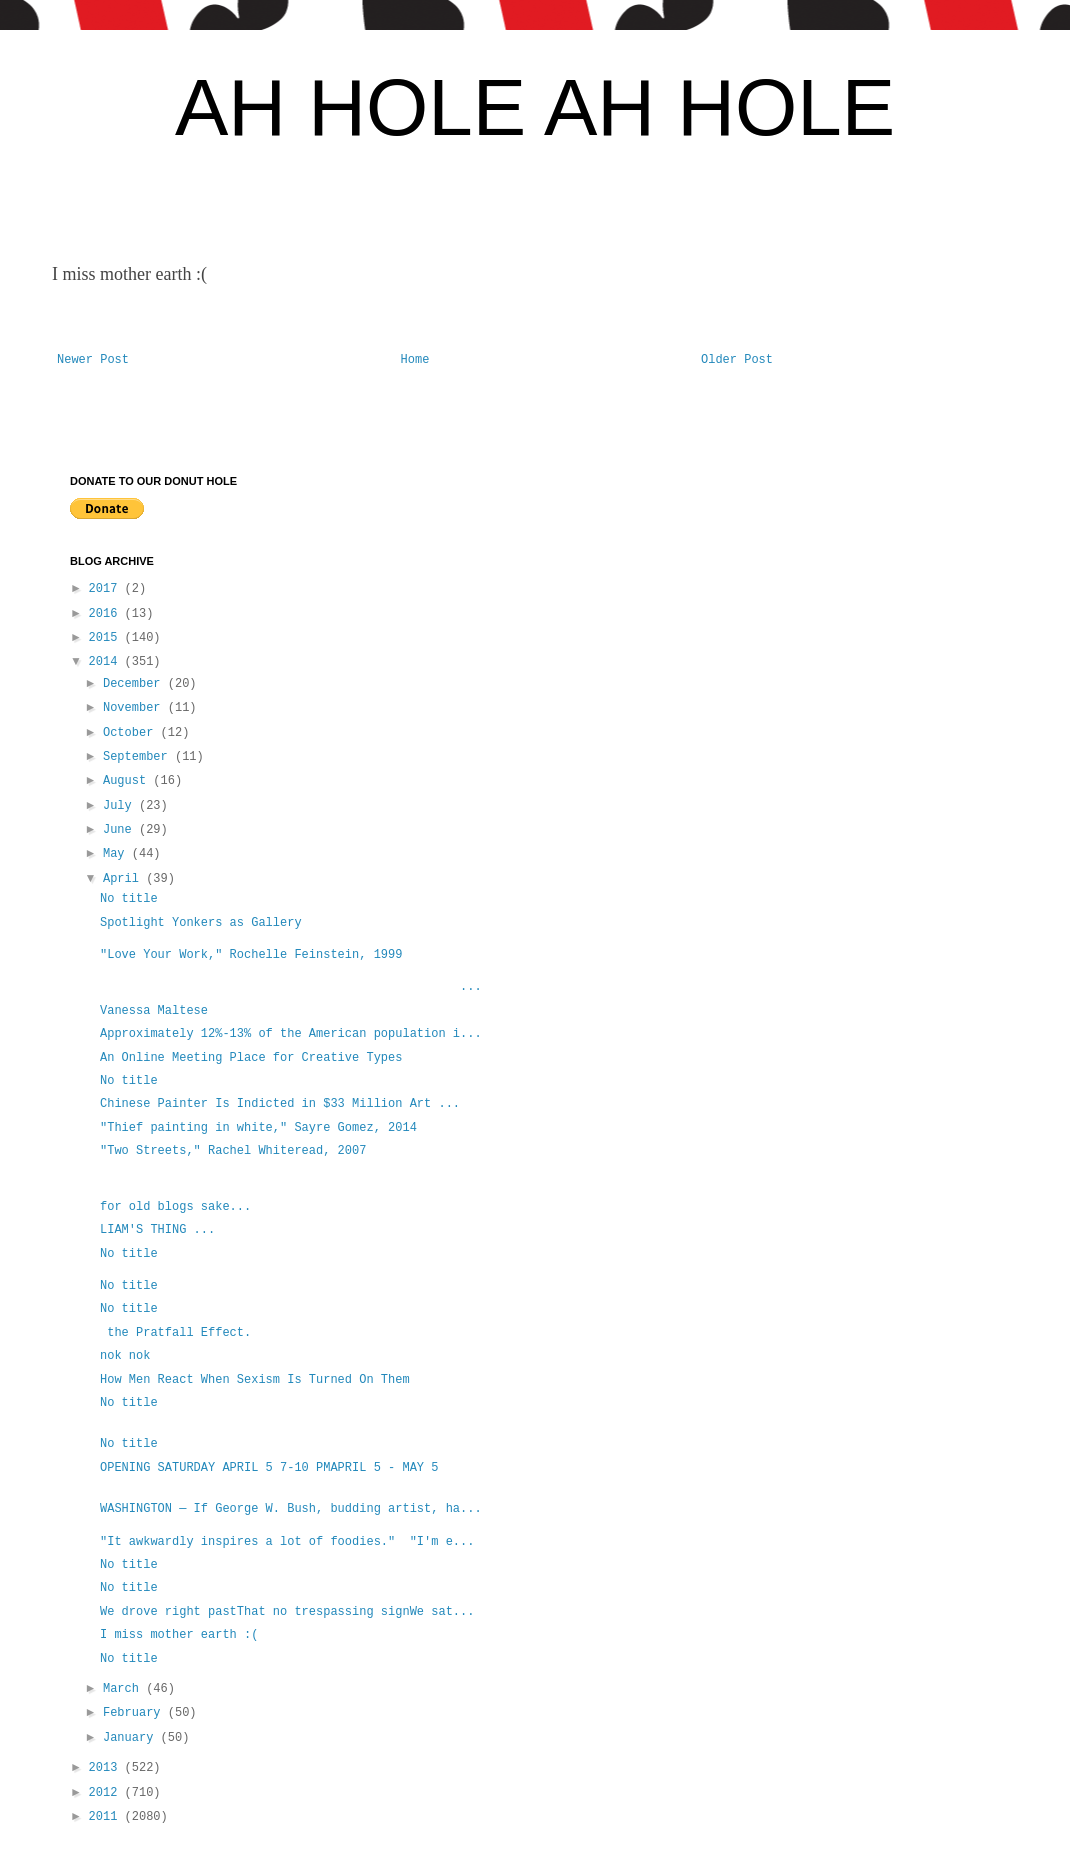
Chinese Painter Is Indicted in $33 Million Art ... (280, 1104)
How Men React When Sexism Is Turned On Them (255, 1380)
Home (415, 360)
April (124, 879)
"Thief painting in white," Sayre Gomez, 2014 (258, 1128)
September (139, 757)
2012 (107, 1793)
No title (129, 899)
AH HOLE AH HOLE (535, 107)
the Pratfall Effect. (175, 1333)
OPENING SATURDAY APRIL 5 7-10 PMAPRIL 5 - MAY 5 (269, 1468)
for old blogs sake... (175, 1207)
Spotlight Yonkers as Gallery (201, 923)
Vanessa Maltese (154, 1011)
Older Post (737, 360)
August (128, 781)
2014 (107, 662)
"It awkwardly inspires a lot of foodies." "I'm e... (287, 1542)
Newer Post (93, 360)
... (291, 987)
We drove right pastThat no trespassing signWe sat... (287, 1612)
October (132, 733)
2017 (107, 589)
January (132, 1738)
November (135, 708)
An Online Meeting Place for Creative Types (251, 1058)
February (135, 1713)
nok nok (125, 1356)
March (124, 1689)
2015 (107, 638)
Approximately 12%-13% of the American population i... (291, 1034)
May (117, 854)
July (121, 806)
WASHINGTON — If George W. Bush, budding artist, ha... (291, 1509)
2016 (107, 614)
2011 (107, 1817)
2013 (107, 1768)
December (135, 684)
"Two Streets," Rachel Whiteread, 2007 (233, 1151)
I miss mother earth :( (179, 1635)
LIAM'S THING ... (157, 1230)
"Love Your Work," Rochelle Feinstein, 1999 (251, 955)
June (121, 830)
